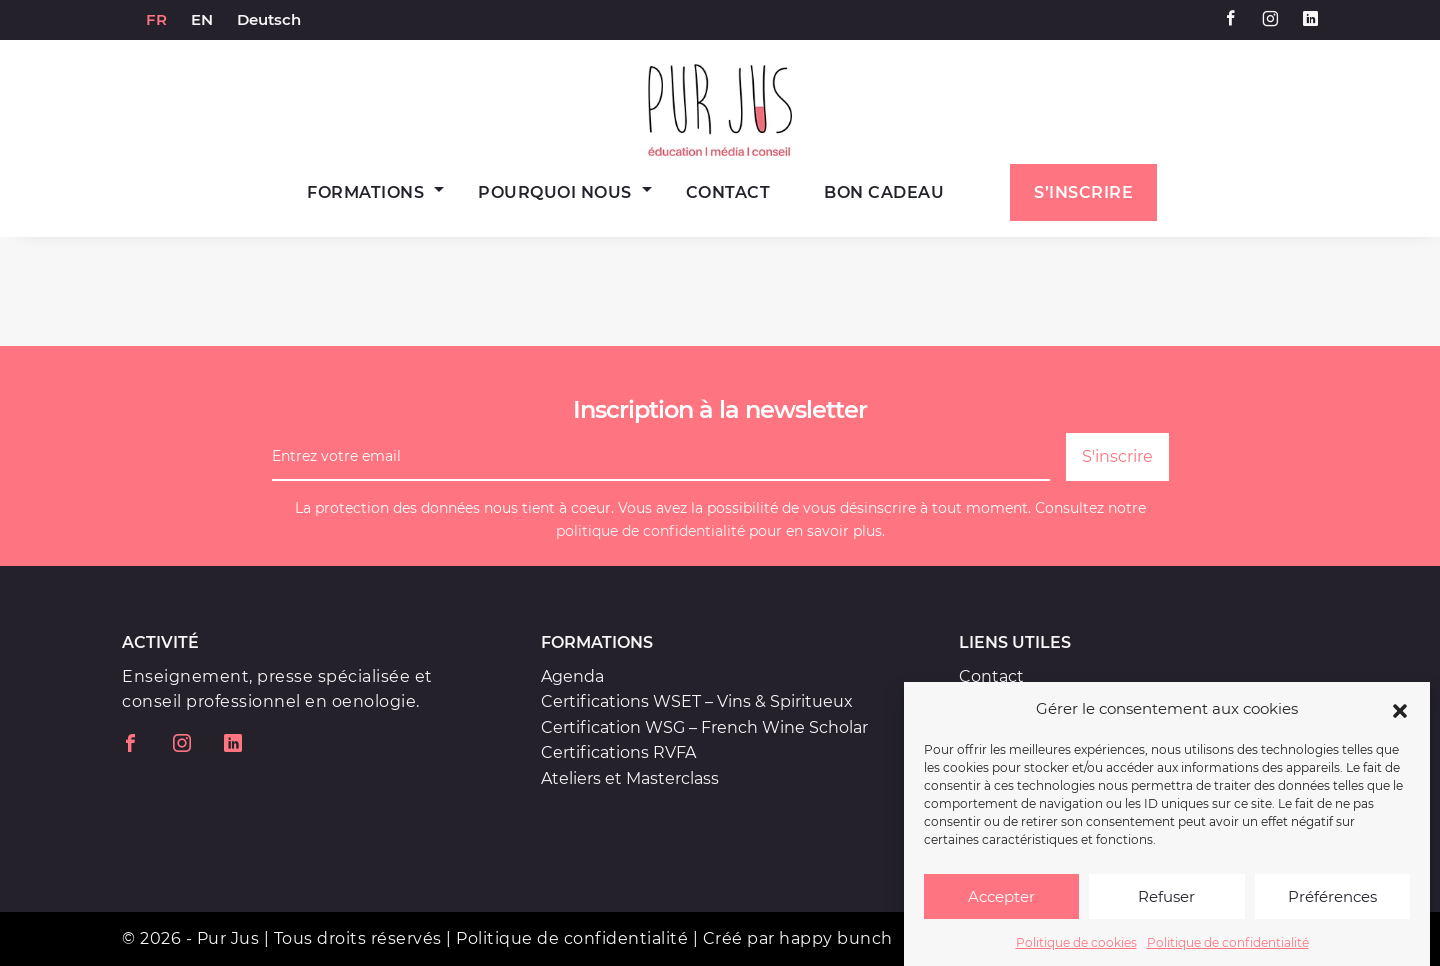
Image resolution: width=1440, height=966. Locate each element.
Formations (365, 192)
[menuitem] (156, 20)
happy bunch (836, 938)
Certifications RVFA (618, 752)
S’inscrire (1083, 192)
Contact (728, 192)
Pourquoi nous (555, 192)
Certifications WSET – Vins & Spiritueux (697, 701)
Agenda (572, 676)
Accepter (1001, 904)
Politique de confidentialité (1228, 950)
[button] (1400, 717)
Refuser (1166, 904)
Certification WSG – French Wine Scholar (704, 727)
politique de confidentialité (650, 531)
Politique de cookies (1076, 950)
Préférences (1332, 904)
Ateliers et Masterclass (630, 778)
